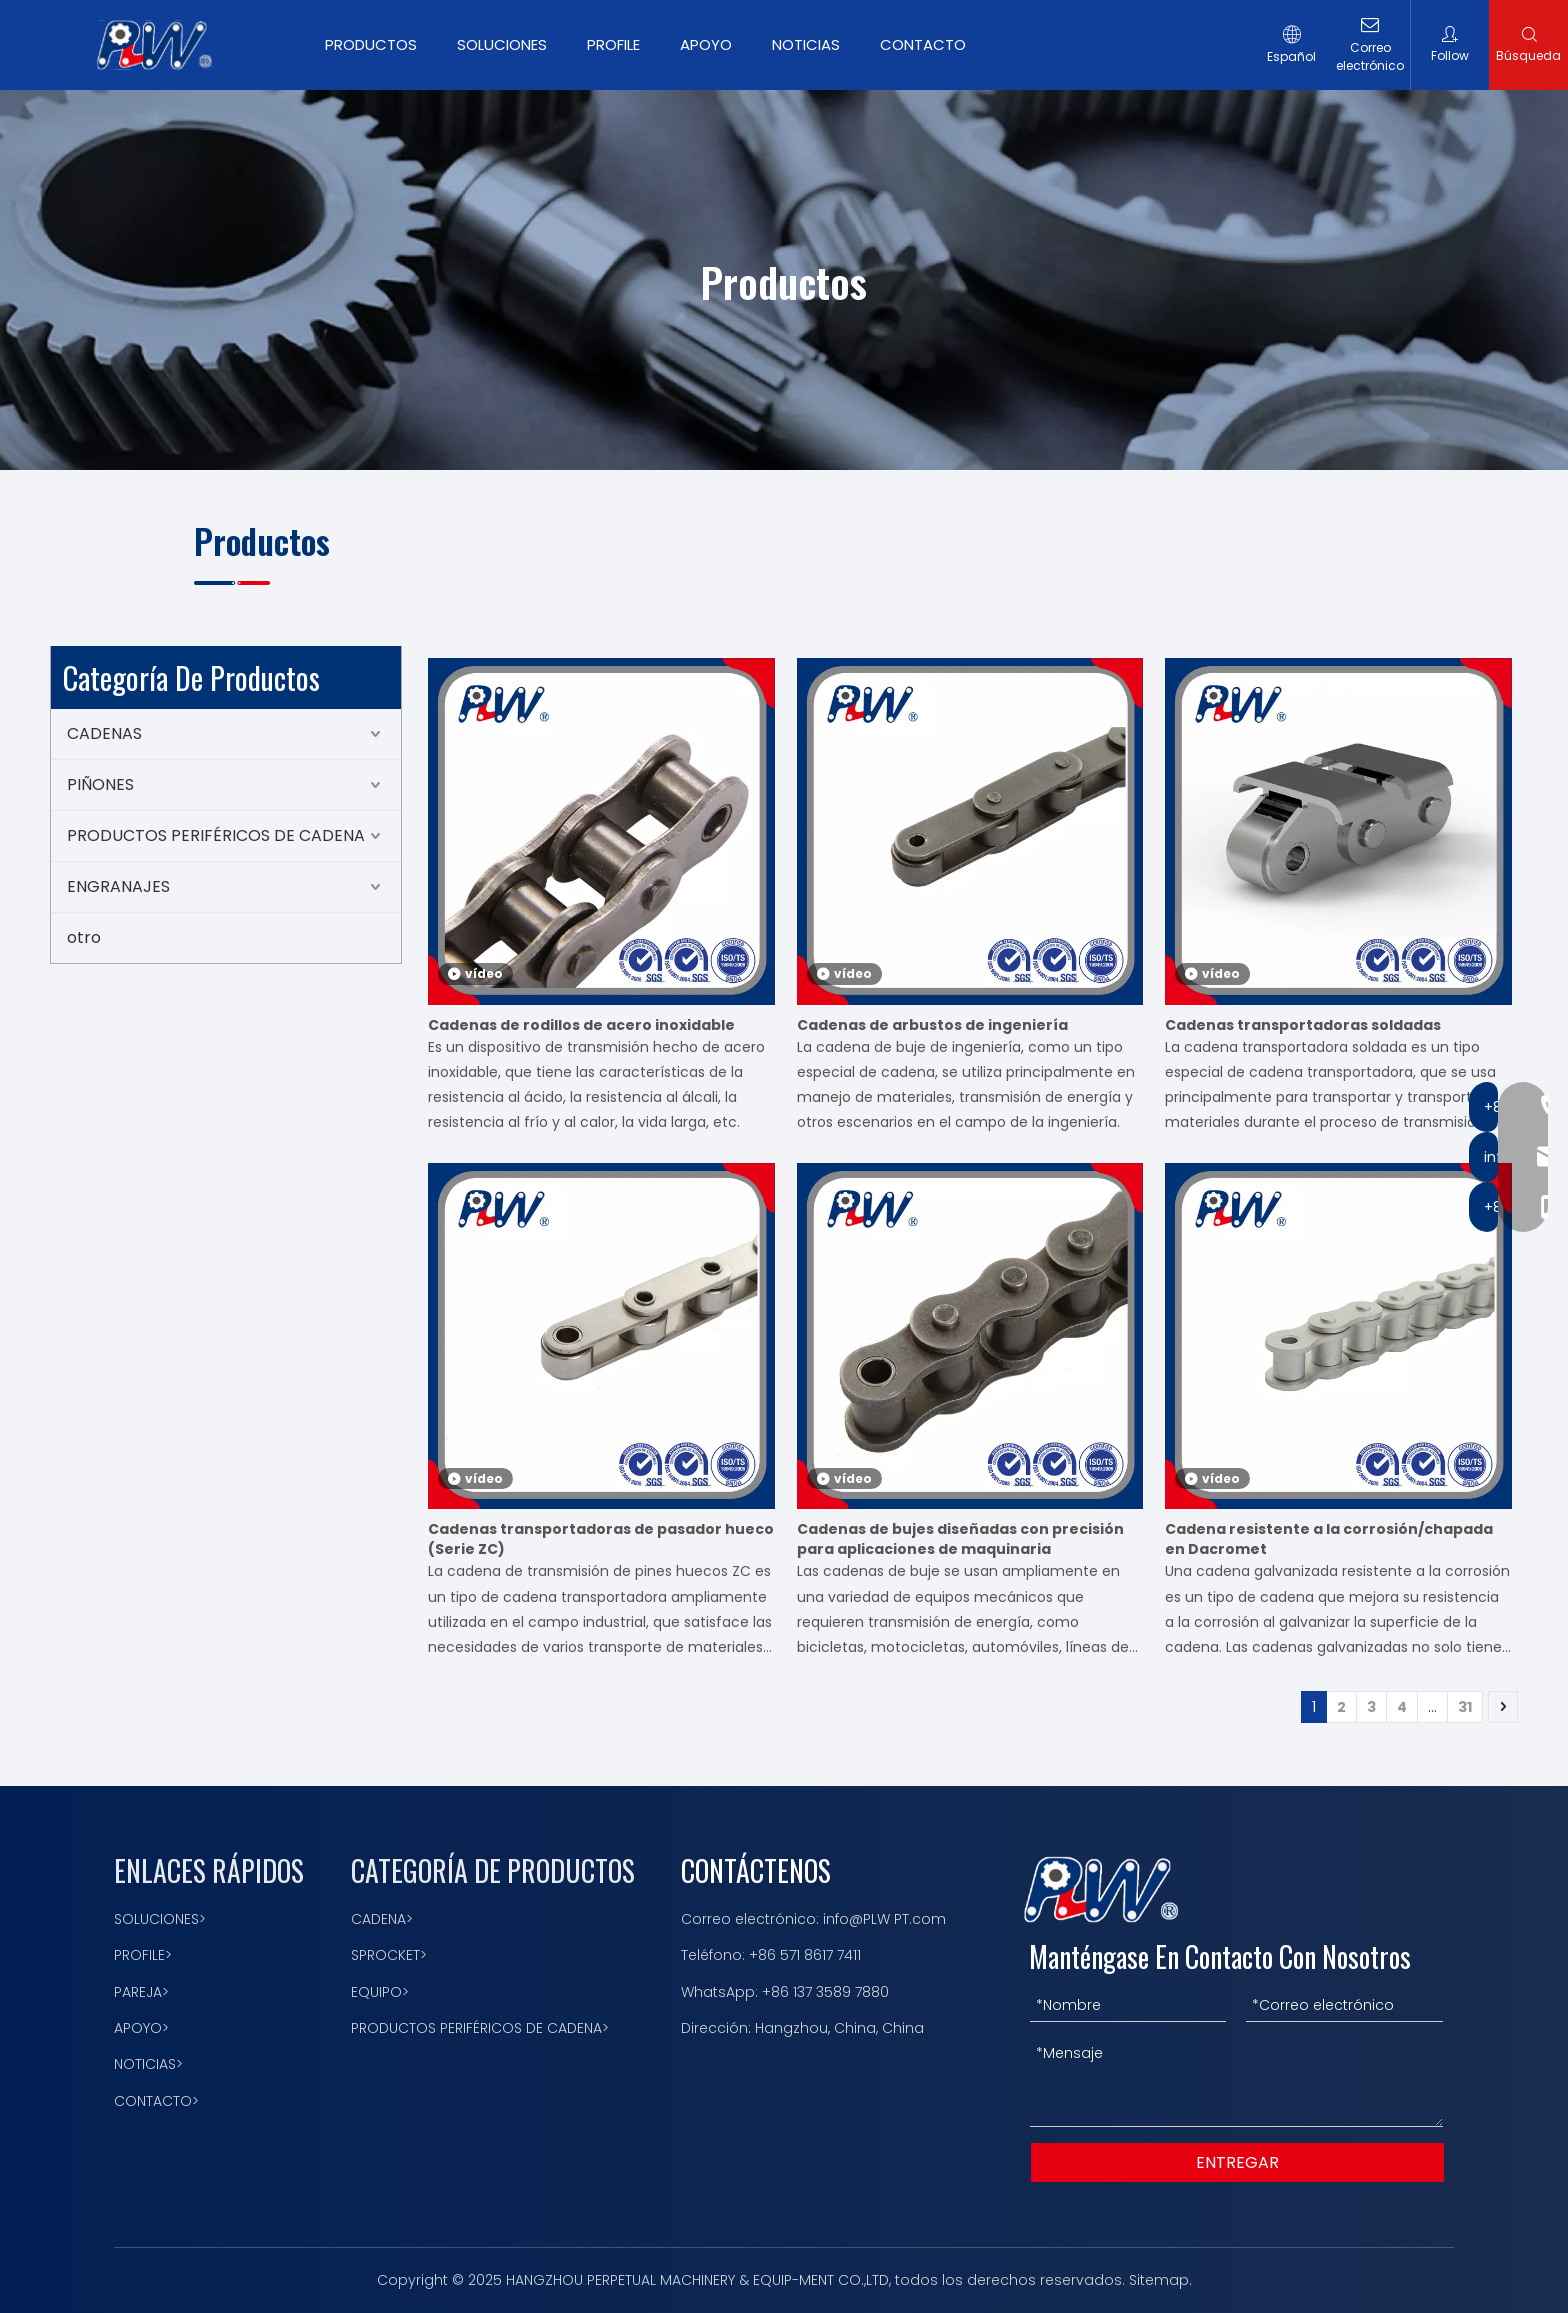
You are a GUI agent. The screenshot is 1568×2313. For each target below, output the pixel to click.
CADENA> (382, 1919)
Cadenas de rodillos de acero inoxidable (581, 1025)
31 (1465, 1707)
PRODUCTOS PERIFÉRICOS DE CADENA (216, 835)
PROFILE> (143, 1955)
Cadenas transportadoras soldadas (1303, 1025)
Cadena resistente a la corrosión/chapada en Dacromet (1329, 1539)
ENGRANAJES (118, 886)
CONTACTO (923, 44)
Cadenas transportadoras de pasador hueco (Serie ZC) (601, 1539)
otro (84, 937)
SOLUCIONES (502, 44)
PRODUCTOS (371, 44)
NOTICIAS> (148, 2064)
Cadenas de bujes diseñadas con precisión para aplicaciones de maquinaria (960, 1539)
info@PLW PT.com (884, 1919)
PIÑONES (100, 784)
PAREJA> (141, 1992)
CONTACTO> (156, 2101)
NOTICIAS (806, 44)
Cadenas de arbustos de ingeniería (932, 1025)
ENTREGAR (1237, 2162)
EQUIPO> (380, 1992)
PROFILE (613, 44)
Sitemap (1159, 2280)
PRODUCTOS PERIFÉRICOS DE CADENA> (480, 2028)
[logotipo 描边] (1101, 1889)
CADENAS (104, 733)
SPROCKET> (389, 1955)
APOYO (706, 44)
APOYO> (141, 2028)
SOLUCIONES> (160, 1919)
